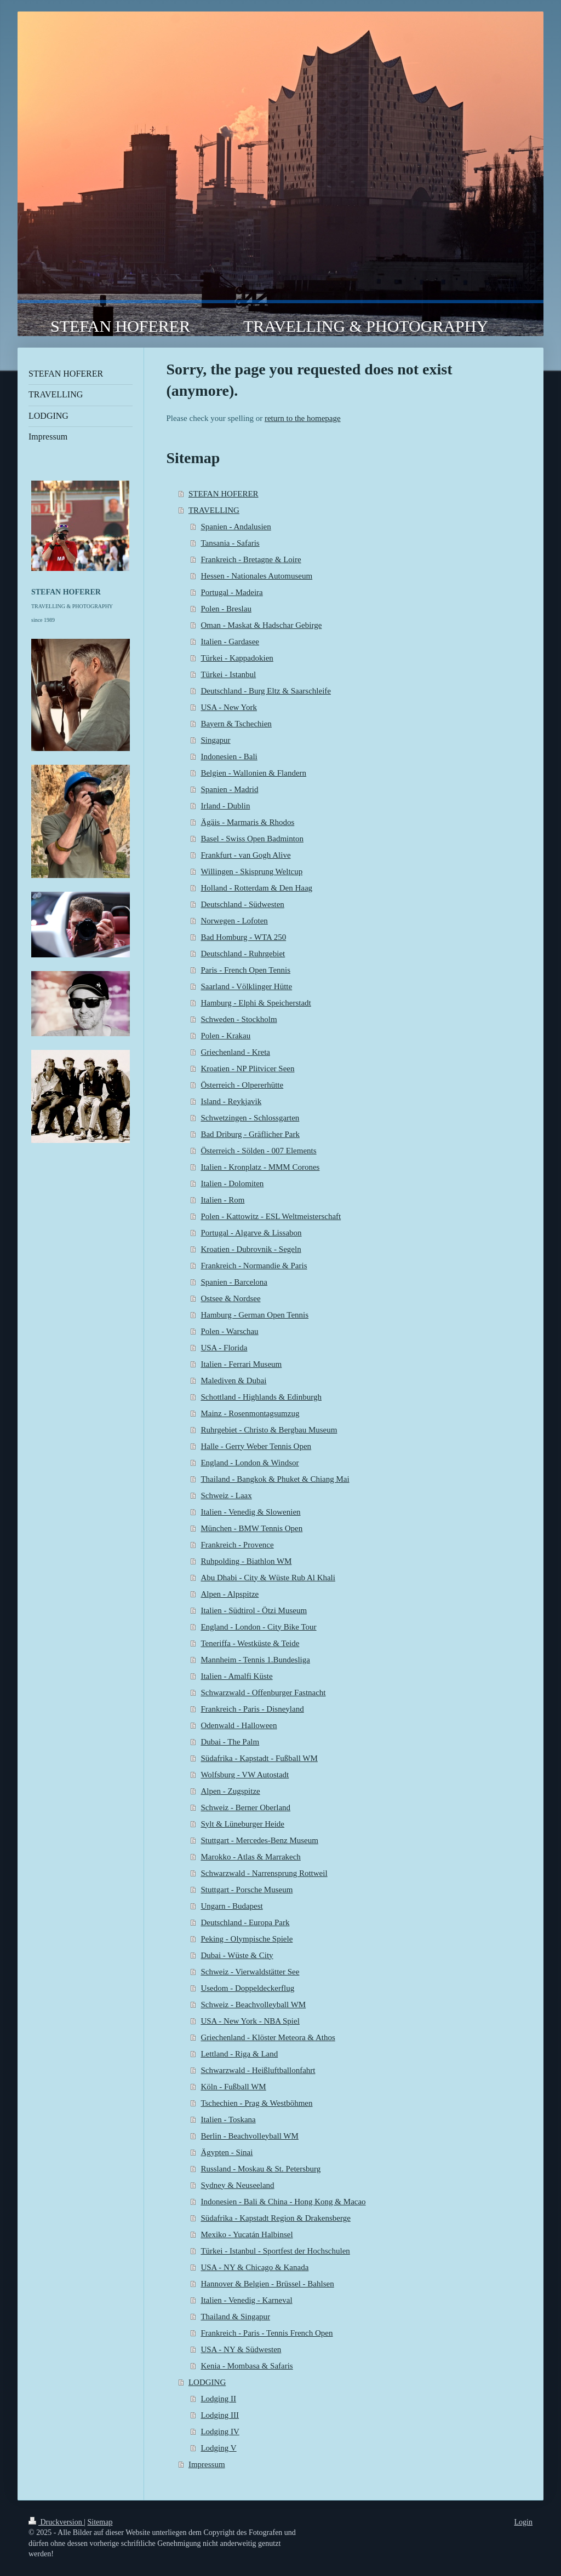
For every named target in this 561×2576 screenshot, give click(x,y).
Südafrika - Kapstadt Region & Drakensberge (275, 2218)
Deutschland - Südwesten (242, 904)
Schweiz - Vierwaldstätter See (250, 1971)
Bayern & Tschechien (236, 723)
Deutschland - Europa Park (245, 1922)
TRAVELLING (213, 510)
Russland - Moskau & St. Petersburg (260, 2168)
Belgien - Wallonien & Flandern (253, 773)
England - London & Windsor (250, 1462)
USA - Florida (224, 1347)
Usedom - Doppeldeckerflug (247, 1988)
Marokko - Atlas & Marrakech (250, 1856)
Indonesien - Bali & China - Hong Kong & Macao (283, 2201)
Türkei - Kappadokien (237, 658)
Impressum (206, 2464)
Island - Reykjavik (231, 1101)
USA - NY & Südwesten (241, 2349)
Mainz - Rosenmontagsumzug (250, 1413)
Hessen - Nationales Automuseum (256, 575)
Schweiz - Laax (226, 1495)
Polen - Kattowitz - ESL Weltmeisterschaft (271, 1216)
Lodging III (220, 2415)
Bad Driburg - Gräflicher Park (250, 1134)
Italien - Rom (222, 1199)
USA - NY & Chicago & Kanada (254, 2267)
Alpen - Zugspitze (230, 1791)
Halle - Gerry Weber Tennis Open (256, 1446)
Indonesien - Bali (229, 756)
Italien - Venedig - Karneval (246, 2300)
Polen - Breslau (226, 608)
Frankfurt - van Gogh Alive (245, 855)
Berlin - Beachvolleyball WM (249, 2136)
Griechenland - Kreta (235, 1052)
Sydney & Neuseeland (237, 2185)
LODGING (207, 2382)
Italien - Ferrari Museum (241, 1364)
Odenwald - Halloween (239, 1725)
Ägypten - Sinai (227, 2152)
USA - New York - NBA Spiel (250, 2021)
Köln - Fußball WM (233, 2086)
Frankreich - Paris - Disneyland (252, 1709)
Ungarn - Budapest (231, 1906)
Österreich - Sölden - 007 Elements (258, 1150)
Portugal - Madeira (231, 592)
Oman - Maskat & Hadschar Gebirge (261, 625)
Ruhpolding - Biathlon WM (246, 1561)
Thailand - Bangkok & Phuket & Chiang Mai (275, 1479)
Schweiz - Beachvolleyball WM (253, 2004)
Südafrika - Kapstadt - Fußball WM (259, 1758)
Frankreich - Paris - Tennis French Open (267, 2333)
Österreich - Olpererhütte (242, 1085)
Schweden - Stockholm (239, 1019)
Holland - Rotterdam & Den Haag (256, 887)
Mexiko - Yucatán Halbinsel (247, 2234)
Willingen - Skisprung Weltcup (251, 871)
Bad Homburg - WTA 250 (243, 937)
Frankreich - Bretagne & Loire (251, 559)
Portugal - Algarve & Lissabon (251, 1232)
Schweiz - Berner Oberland (245, 1807)
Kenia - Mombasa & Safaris (247, 2365)
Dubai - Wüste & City (237, 1955)
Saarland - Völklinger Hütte (246, 986)
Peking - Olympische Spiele (247, 1938)
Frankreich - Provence (237, 1544)
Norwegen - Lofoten (234, 920)
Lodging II (218, 2398)
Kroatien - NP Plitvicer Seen (247, 1068)
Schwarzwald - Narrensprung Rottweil (264, 1873)
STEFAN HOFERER (223, 493)
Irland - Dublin (225, 805)
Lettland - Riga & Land (239, 2053)
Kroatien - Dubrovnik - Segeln (251, 1249)
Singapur (215, 740)
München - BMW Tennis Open (251, 1528)
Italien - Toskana (228, 2119)
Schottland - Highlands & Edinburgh (261, 1397)
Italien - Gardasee (230, 641)
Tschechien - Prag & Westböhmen (256, 2103)
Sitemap (100, 2522)
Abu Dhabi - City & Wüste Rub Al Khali (268, 1577)
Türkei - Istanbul (228, 674)
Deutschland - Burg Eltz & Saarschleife (266, 690)
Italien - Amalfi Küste (236, 1676)
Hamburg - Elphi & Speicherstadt (256, 1002)
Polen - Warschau (229, 1331)
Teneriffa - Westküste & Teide (250, 1643)
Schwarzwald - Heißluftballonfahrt (258, 2070)
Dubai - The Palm (230, 1741)
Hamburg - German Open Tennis (254, 1314)
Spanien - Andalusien (236, 526)
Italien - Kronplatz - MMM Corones (260, 1167)
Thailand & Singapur (235, 2316)
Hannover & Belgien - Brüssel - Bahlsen (267, 2283)
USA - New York (229, 707)
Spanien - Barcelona (234, 1282)
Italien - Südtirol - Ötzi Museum (254, 1610)
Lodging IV (220, 2431)
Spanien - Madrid (229, 789)
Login (523, 2522)
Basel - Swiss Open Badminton (252, 838)
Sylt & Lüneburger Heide (242, 1824)
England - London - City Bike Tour (258, 1626)
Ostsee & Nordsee (230, 1298)
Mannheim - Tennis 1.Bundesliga (255, 1659)
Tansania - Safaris (230, 543)
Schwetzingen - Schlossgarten (250, 1117)
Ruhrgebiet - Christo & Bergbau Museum (269, 1429)
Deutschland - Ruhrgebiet (243, 953)
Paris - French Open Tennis (245, 970)
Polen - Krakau (225, 1035)
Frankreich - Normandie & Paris (254, 1265)
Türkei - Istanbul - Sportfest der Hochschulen (275, 2250)
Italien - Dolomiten (232, 1183)
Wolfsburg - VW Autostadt (245, 1774)
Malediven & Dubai (233, 1380)
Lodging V (218, 2448)
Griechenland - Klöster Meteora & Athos (268, 2037)
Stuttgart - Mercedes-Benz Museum (259, 1840)
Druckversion (56, 2522)
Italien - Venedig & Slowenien (250, 1512)
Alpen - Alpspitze (230, 1594)
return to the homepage (303, 418)
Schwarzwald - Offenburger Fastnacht (263, 1692)
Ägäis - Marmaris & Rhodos (247, 822)
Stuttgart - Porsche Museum (247, 1889)
